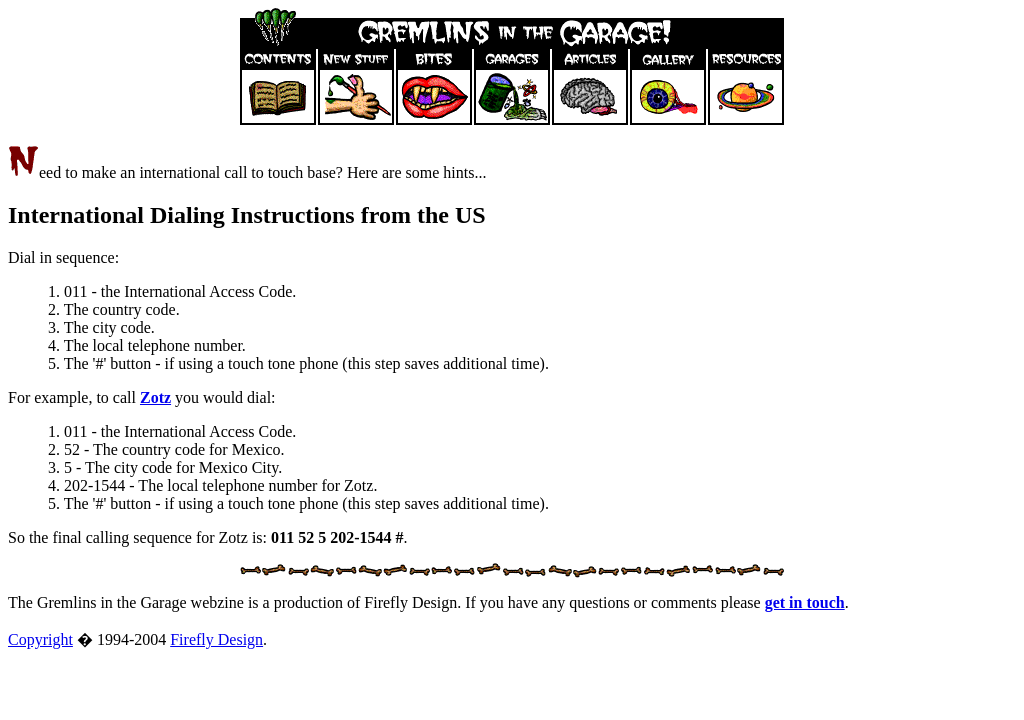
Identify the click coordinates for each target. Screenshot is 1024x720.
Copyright (40, 639)
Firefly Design (216, 639)
